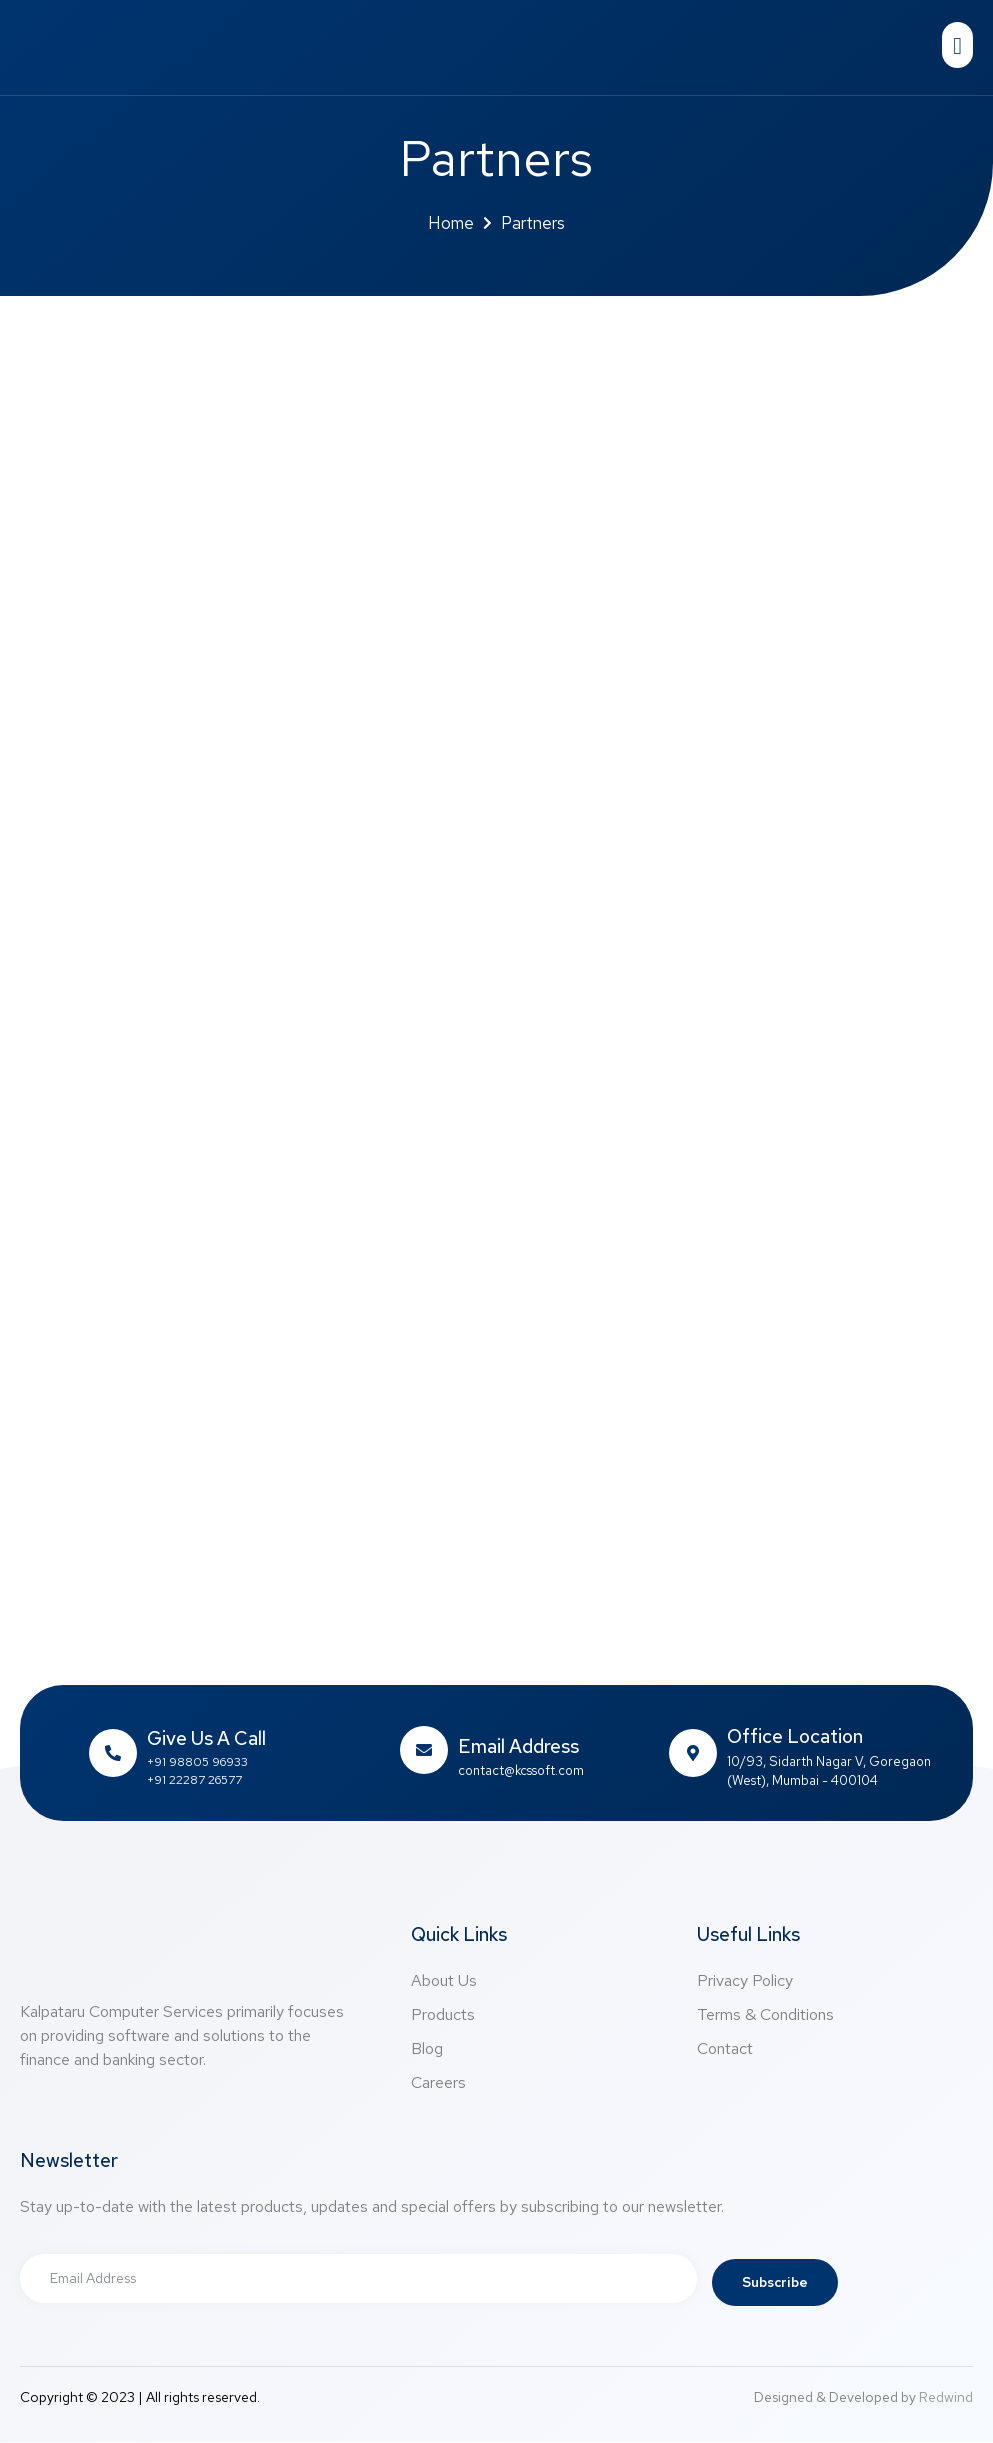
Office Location (795, 1736)
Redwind (946, 2398)
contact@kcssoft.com (521, 1770)
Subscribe (777, 2283)
